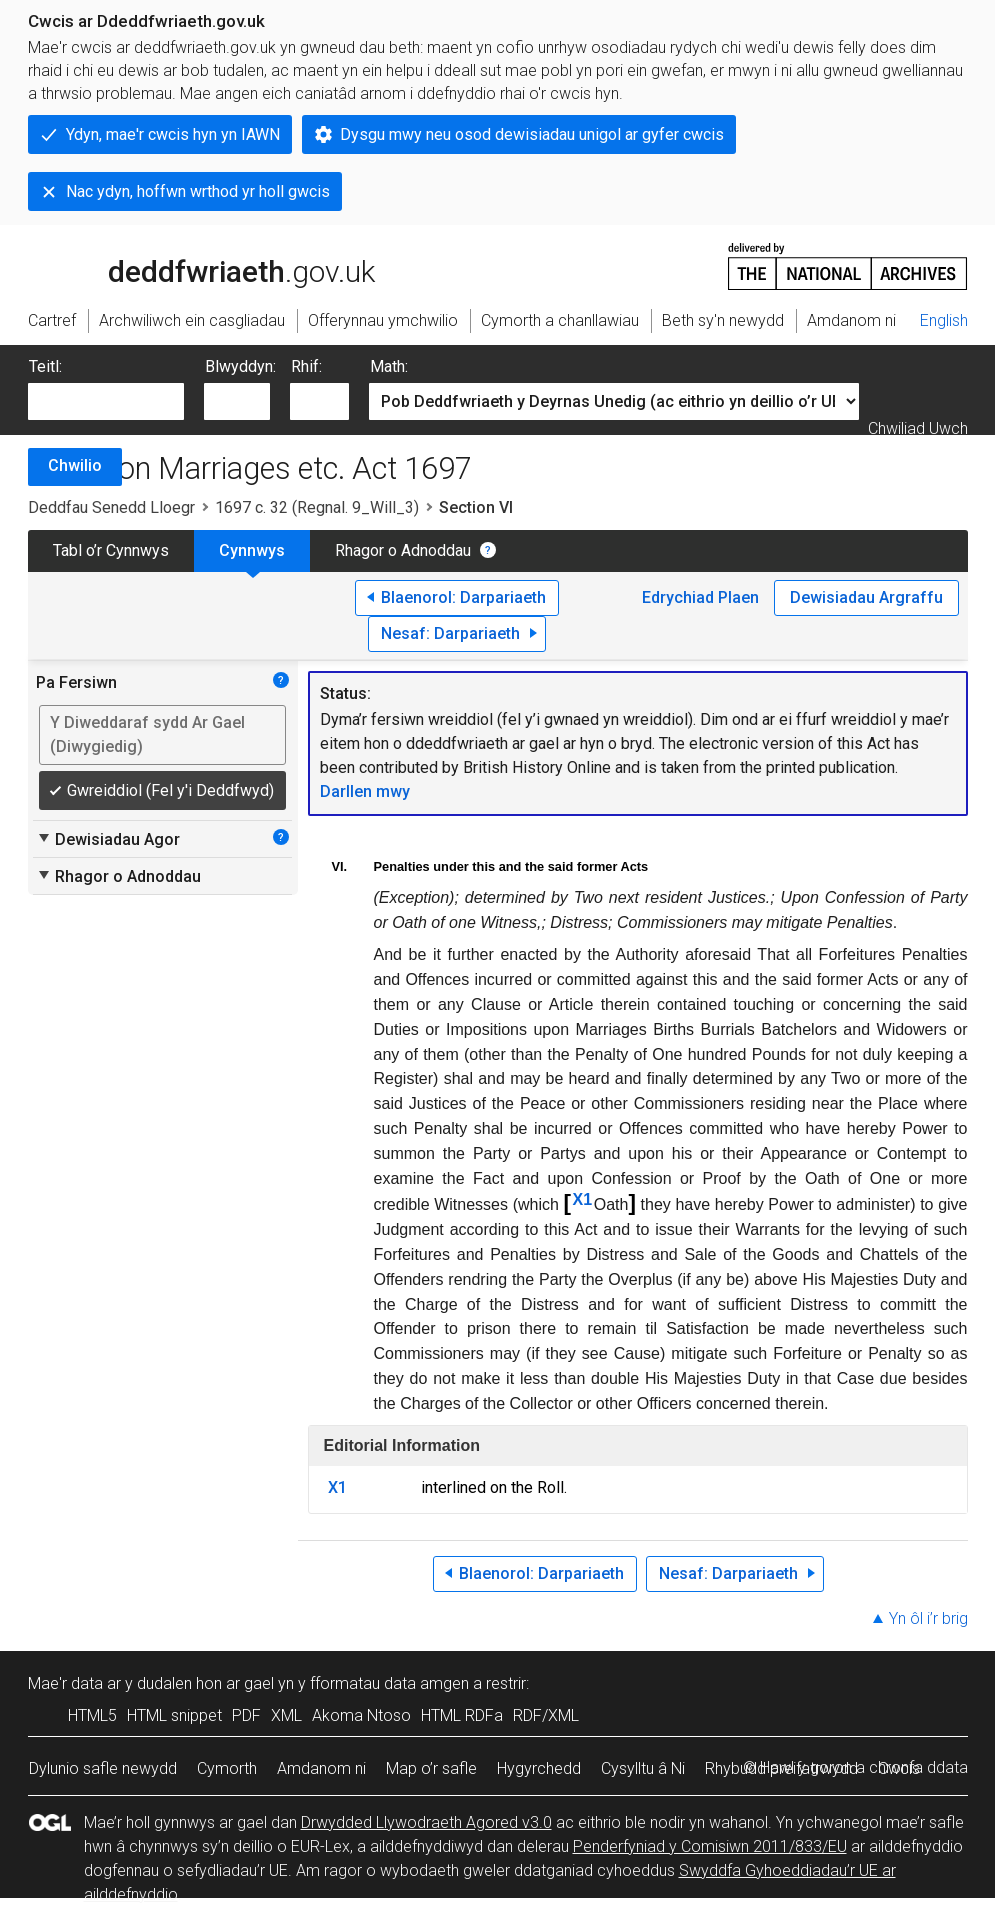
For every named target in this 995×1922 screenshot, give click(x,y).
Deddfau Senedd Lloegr (111, 507)
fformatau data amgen (389, 1683)
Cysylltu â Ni (643, 1768)
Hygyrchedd (539, 1768)
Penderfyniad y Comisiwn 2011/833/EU (710, 1846)
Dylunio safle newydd (103, 1768)
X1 (583, 1199)
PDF (246, 1715)
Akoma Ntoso (361, 1715)
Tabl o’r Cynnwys (111, 550)
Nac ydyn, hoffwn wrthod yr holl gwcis (198, 191)
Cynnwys (252, 550)
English (944, 320)
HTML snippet (174, 1715)
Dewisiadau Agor (108, 839)
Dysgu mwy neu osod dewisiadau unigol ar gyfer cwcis (532, 134)
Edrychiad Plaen (700, 597)
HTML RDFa (462, 1715)
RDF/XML (546, 1715)
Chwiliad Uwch (918, 428)
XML (286, 1715)
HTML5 (92, 1715)
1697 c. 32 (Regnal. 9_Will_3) (317, 507)
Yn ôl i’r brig (928, 1618)
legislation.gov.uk (186, 265)
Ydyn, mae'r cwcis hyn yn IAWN (173, 134)
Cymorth (227, 1768)
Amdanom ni (321, 1768)
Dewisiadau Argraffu (866, 597)
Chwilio (75, 465)
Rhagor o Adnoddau (403, 550)
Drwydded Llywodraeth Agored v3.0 (426, 1822)
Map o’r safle (431, 1768)
